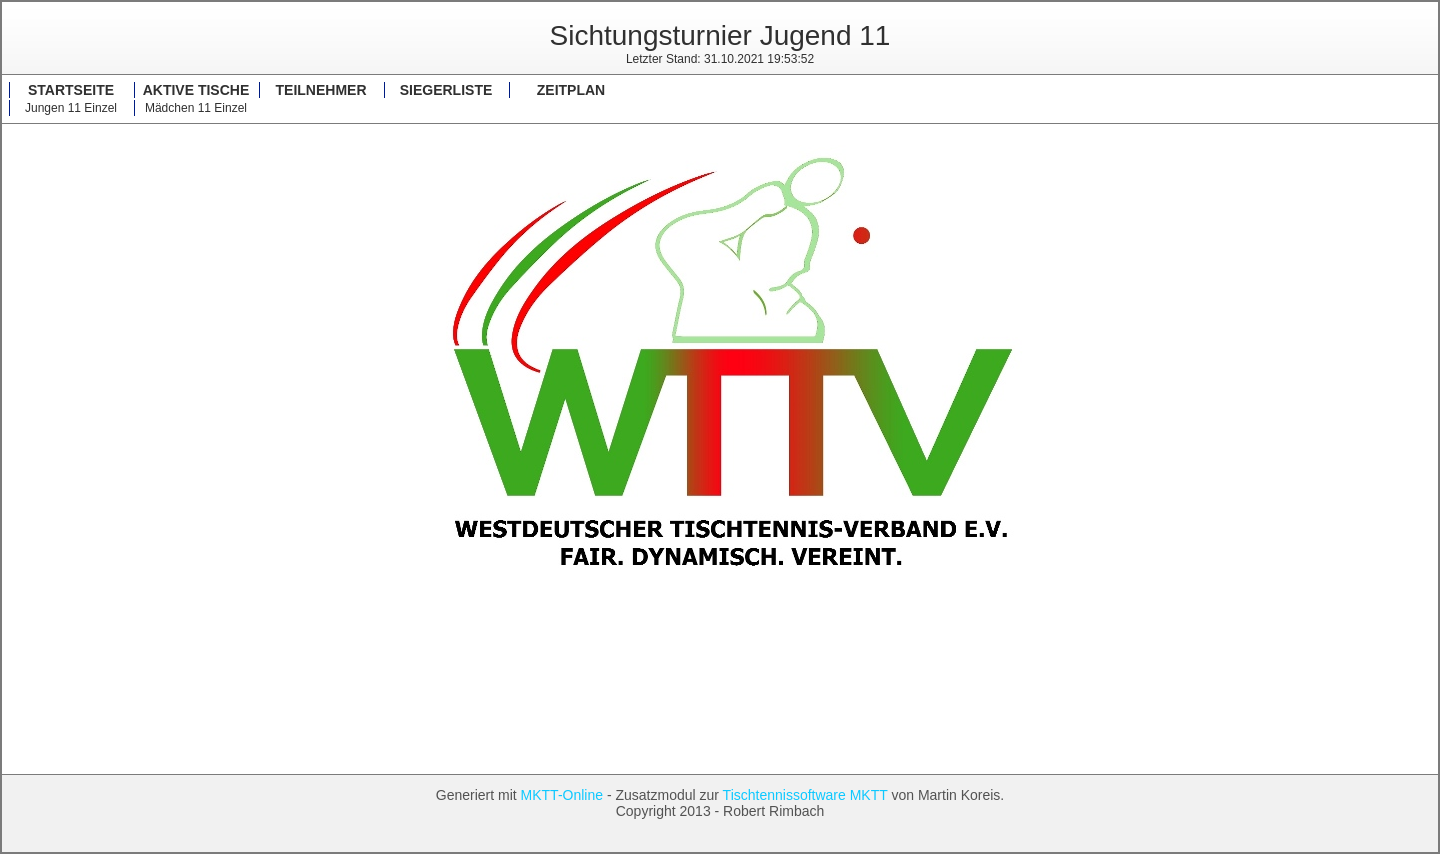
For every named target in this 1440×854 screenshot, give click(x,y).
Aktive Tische (196, 90)
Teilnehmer (321, 90)
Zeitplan (571, 90)
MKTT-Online (562, 795)
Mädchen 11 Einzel (196, 108)
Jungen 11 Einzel (71, 108)
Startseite (71, 90)
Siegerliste (446, 90)
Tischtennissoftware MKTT (805, 795)
